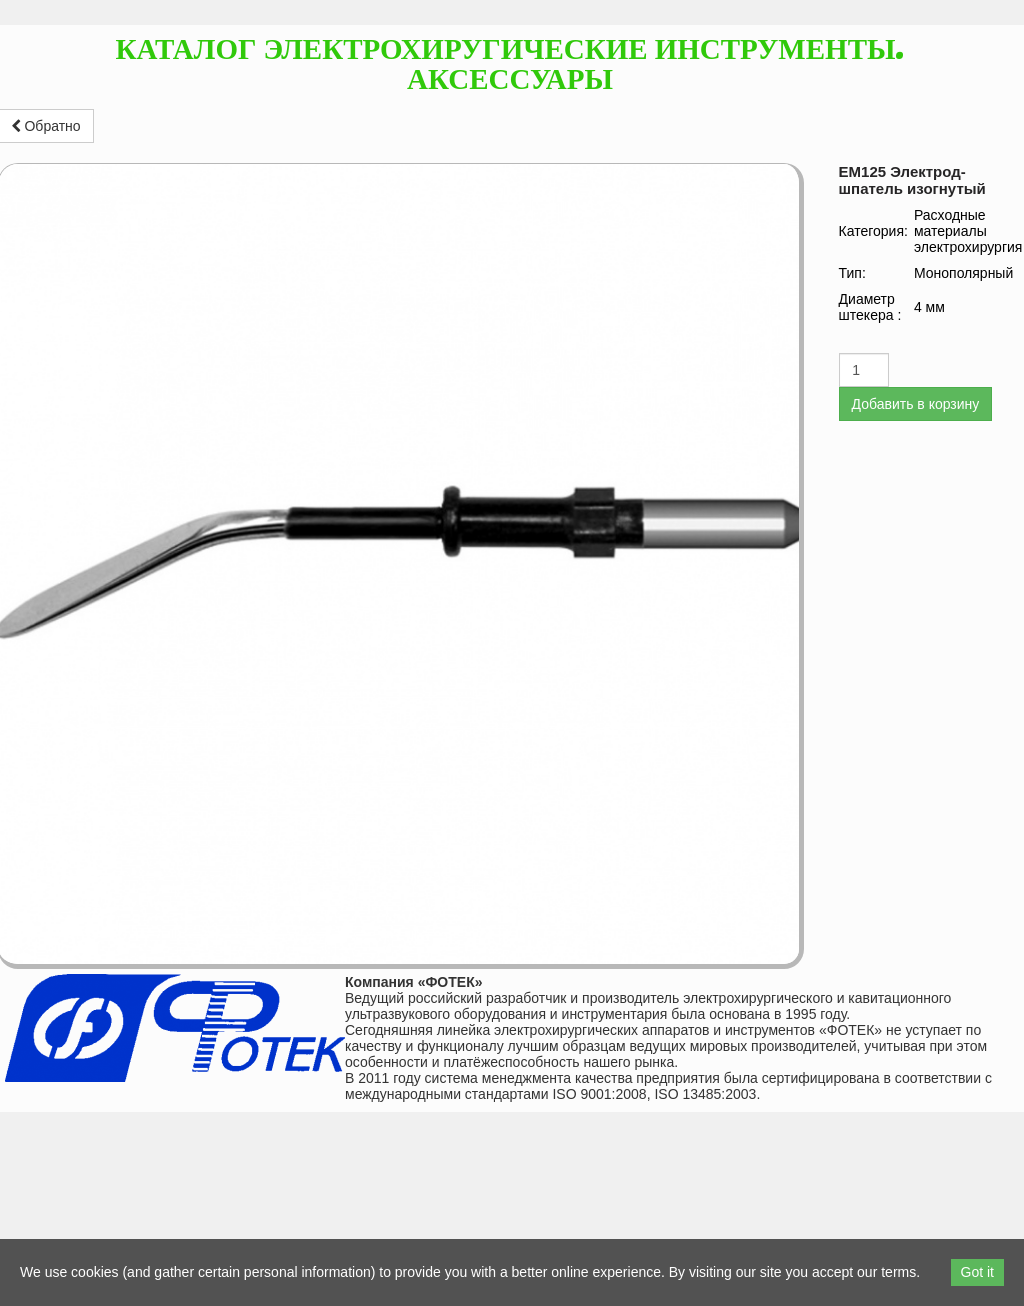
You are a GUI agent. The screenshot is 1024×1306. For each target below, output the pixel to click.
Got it (977, 1272)
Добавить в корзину (916, 404)
